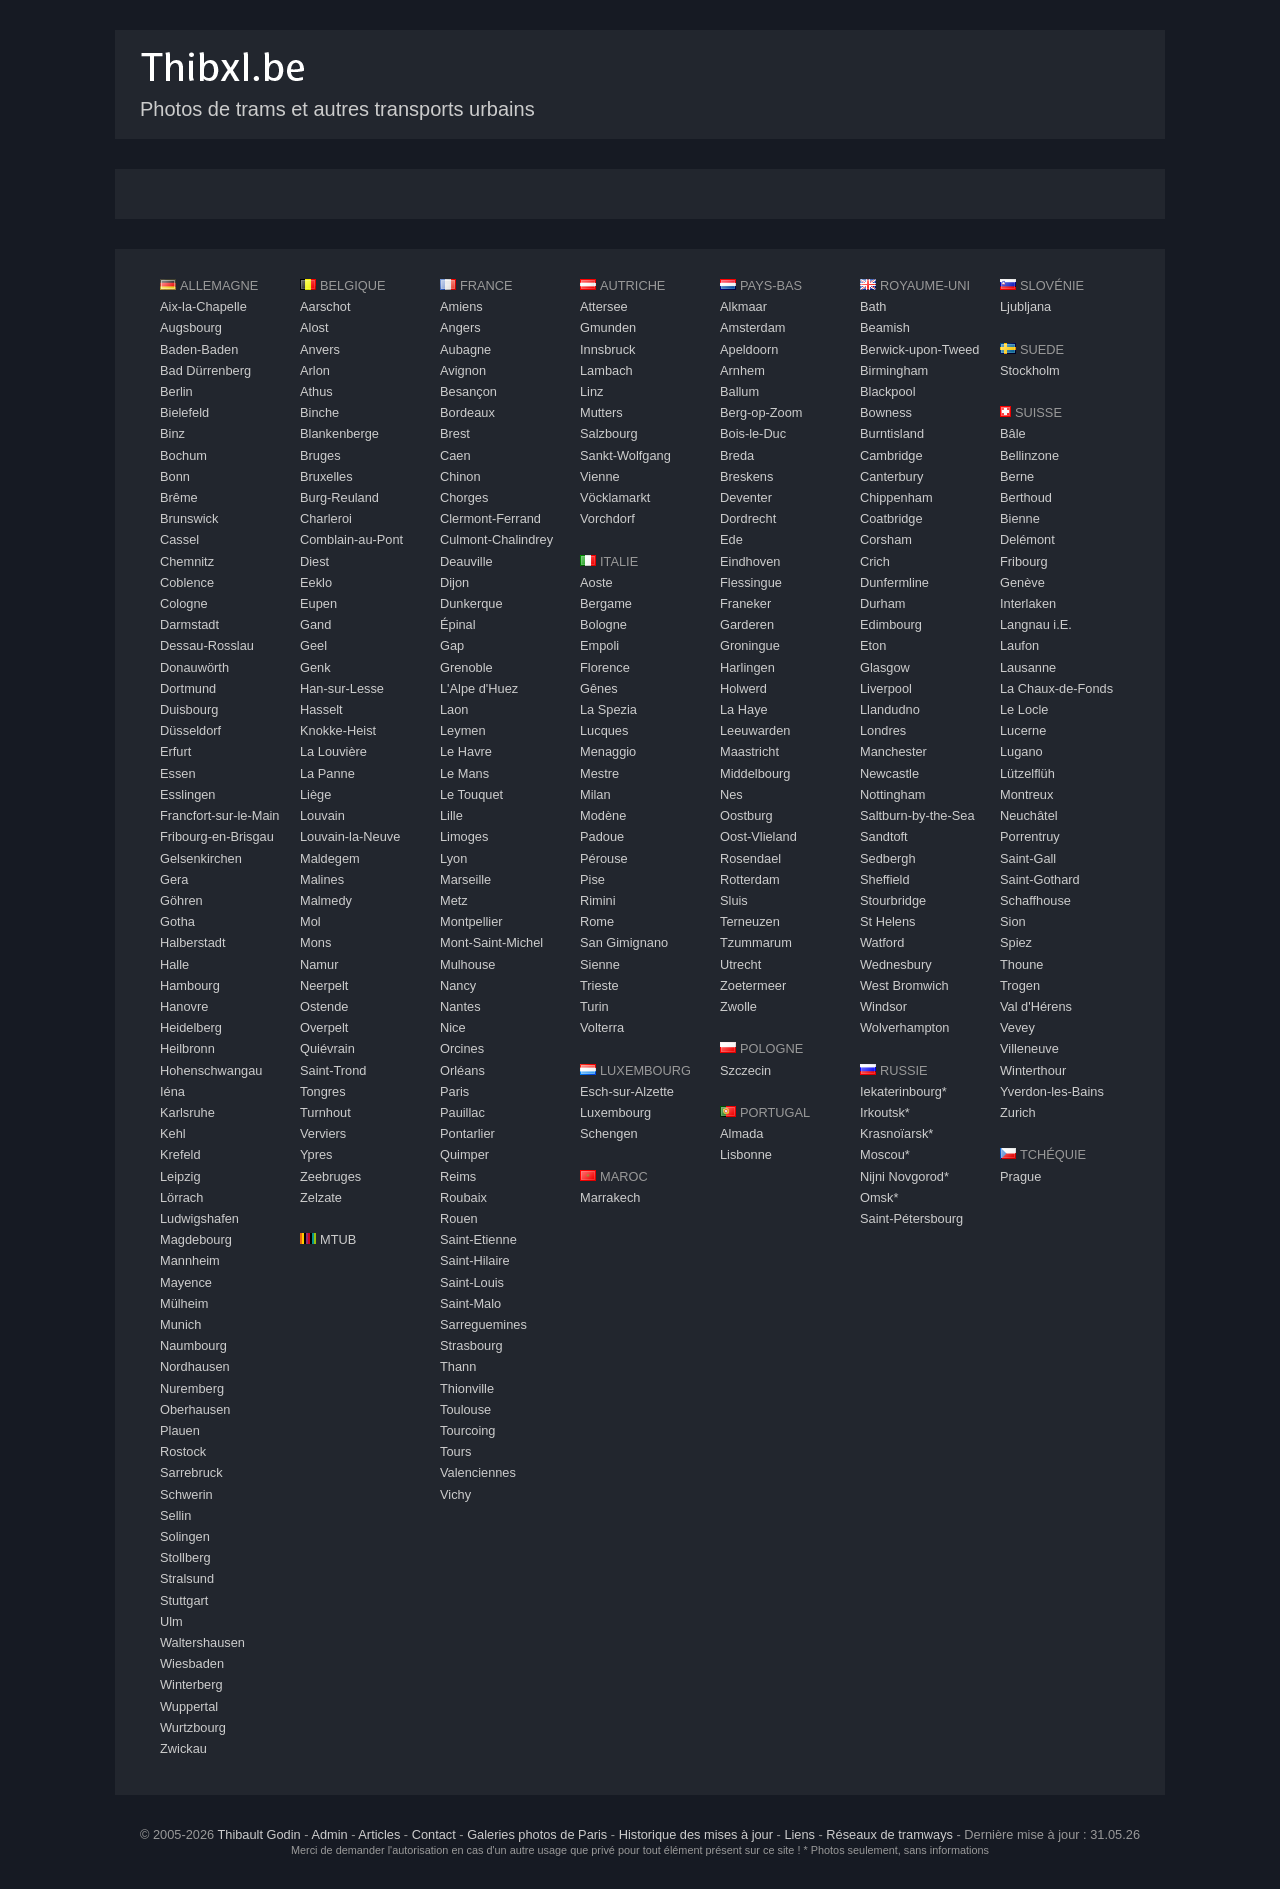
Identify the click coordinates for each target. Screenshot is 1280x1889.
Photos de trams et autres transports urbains (337, 109)
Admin (329, 1834)
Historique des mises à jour (696, 1834)
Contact (434, 1834)
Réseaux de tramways (889, 1834)
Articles (379, 1834)
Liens (799, 1834)
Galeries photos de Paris (537, 1834)
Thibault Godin (258, 1834)
